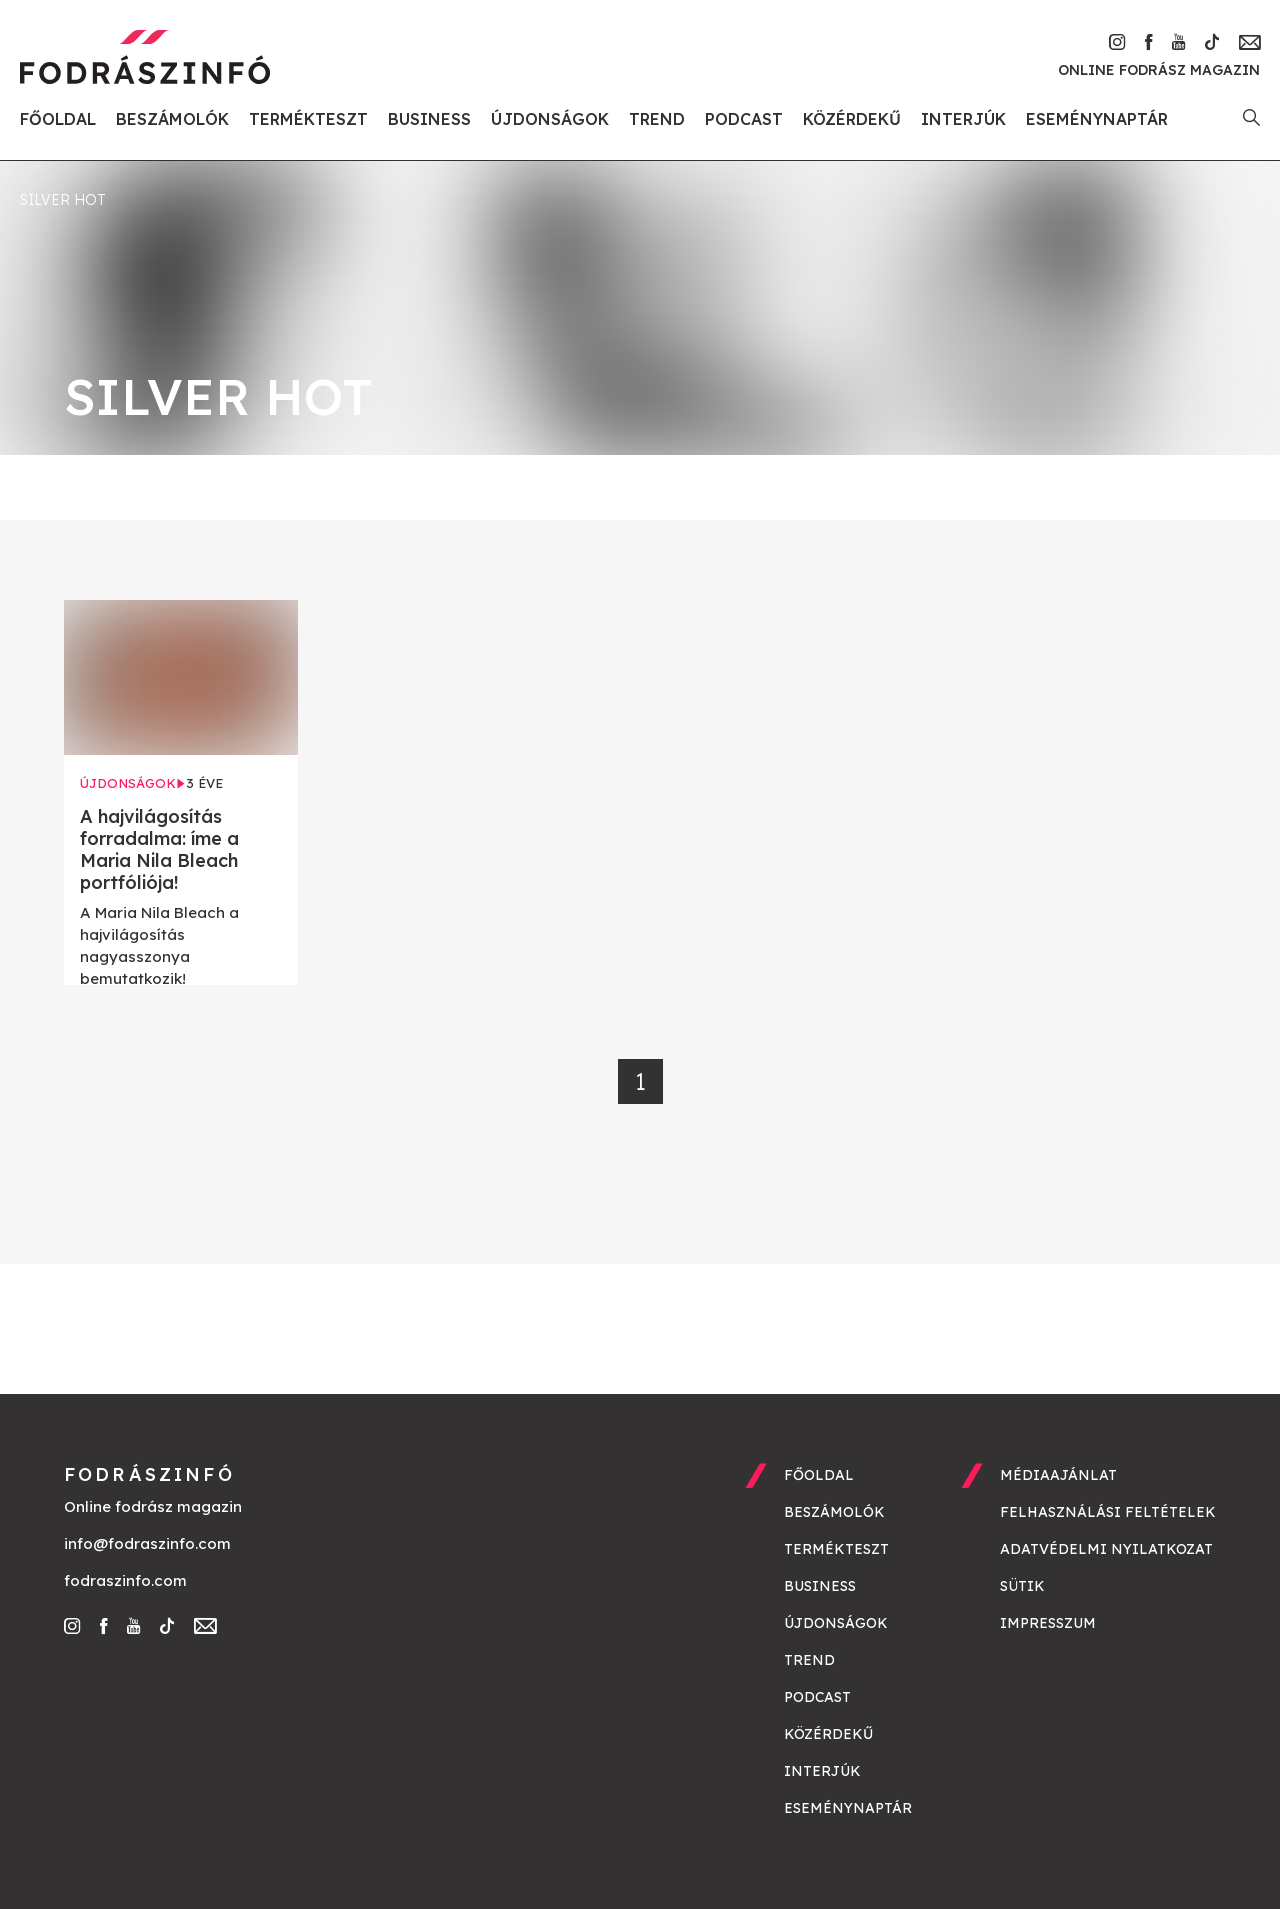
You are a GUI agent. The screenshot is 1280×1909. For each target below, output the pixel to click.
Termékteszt (308, 119)
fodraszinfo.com (125, 1580)
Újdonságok (550, 119)
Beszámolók (172, 119)
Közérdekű (852, 119)
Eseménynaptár (1097, 119)
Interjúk (963, 119)
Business (429, 119)
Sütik (1022, 1586)
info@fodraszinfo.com (147, 1543)
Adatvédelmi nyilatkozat (1106, 1549)
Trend (657, 119)
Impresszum (1048, 1623)
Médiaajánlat (1058, 1475)
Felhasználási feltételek (1108, 1512)
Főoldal (58, 119)
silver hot (63, 200)
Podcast (744, 119)
